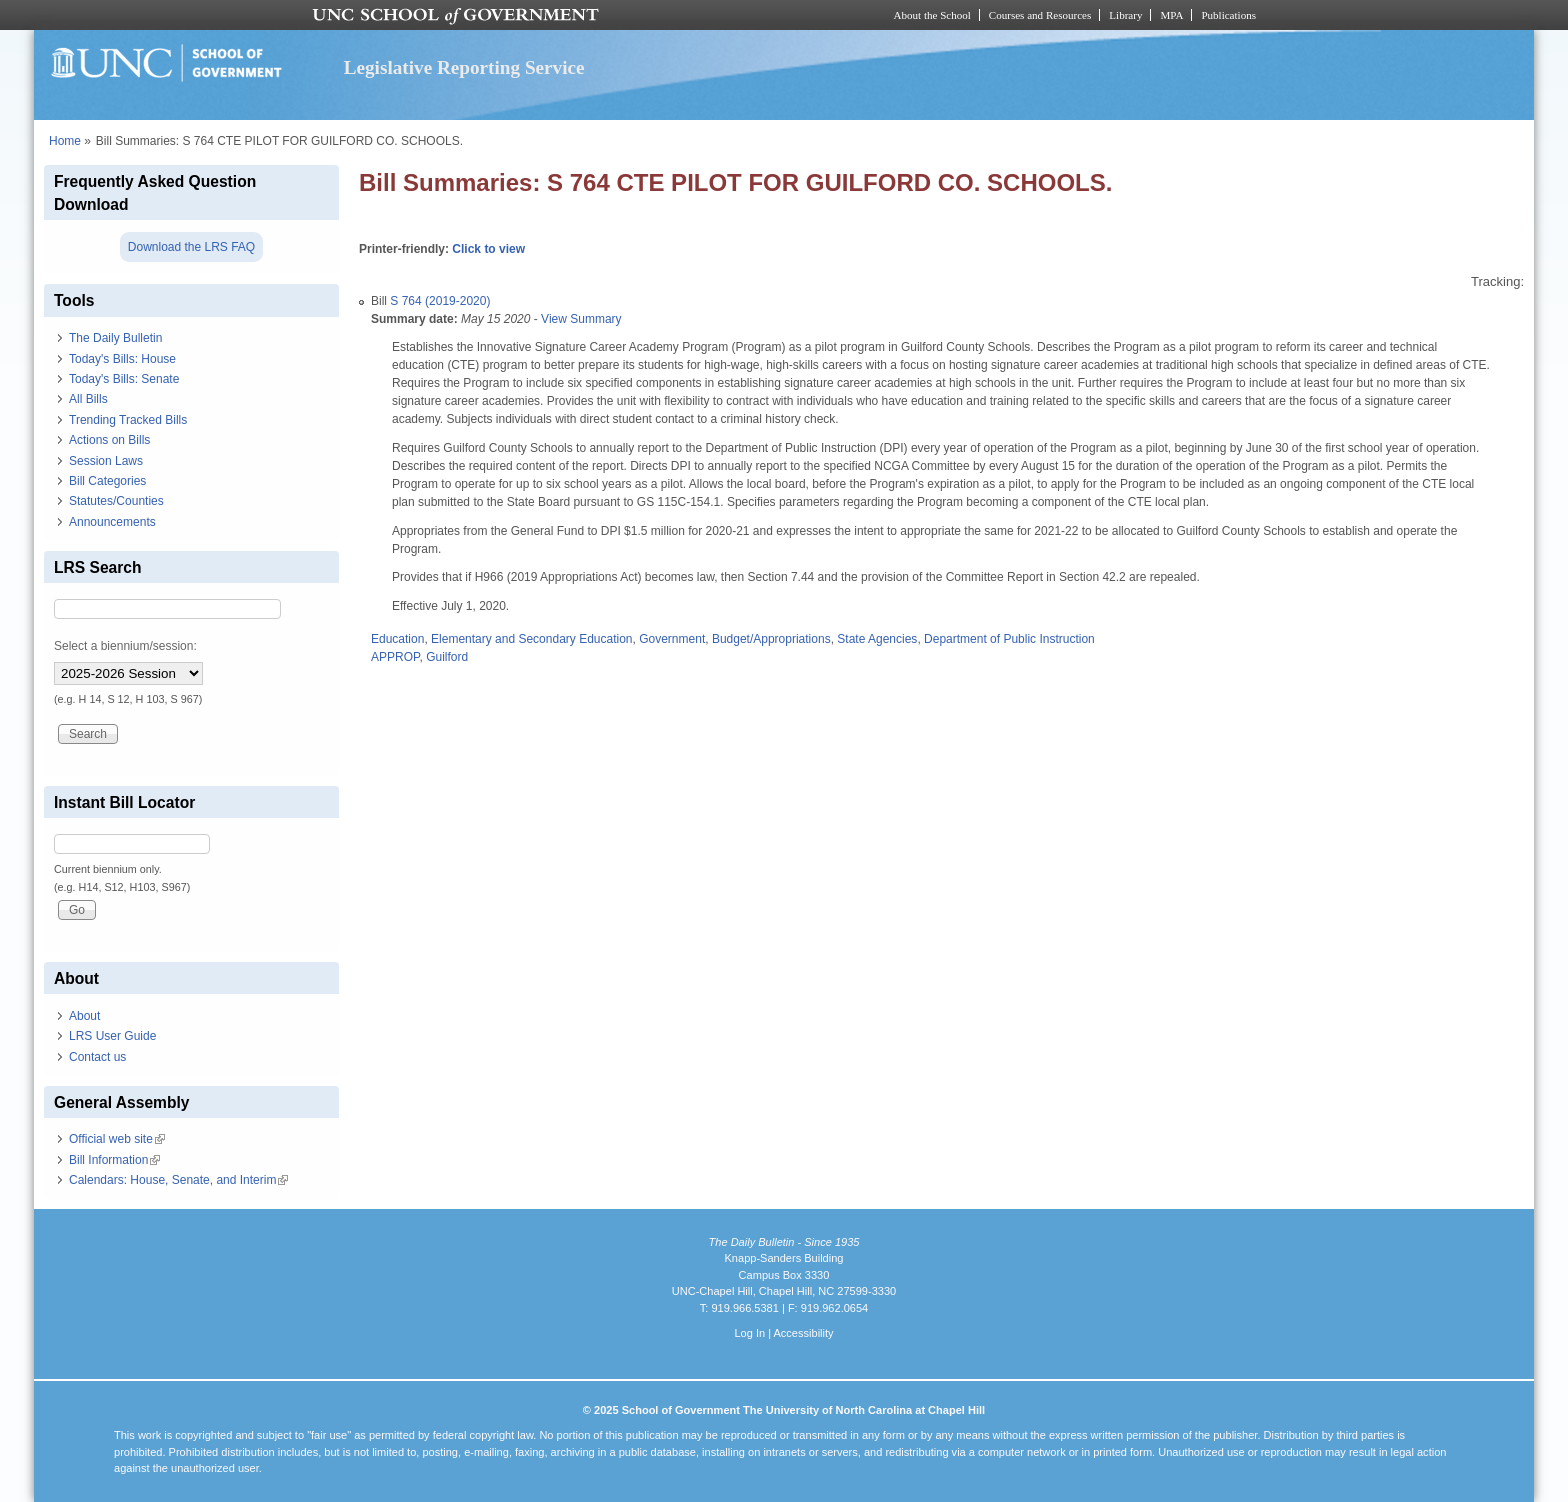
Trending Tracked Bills (128, 420)
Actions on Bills (109, 440)
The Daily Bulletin (115, 338)
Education (397, 639)
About (84, 1016)
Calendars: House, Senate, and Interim (178, 1180)
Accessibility (803, 1333)
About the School (932, 15)
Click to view (488, 249)
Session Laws (106, 461)
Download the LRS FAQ (191, 247)
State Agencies (877, 639)
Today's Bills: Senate (124, 379)
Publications (1228, 15)
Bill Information (114, 1160)
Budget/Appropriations (771, 639)
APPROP (395, 657)
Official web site (117, 1139)
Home (65, 141)
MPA (1171, 15)
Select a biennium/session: (125, 646)
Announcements (112, 522)
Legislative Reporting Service (464, 67)
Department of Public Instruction (1009, 639)
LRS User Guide (112, 1036)
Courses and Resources (1040, 15)
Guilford (447, 657)
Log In (749, 1333)
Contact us (97, 1057)
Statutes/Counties (116, 501)
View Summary (581, 319)
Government (672, 639)
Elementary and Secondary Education (531, 639)
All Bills (88, 399)
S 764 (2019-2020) (440, 301)
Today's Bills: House (122, 359)
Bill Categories (107, 481)
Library (1125, 15)
